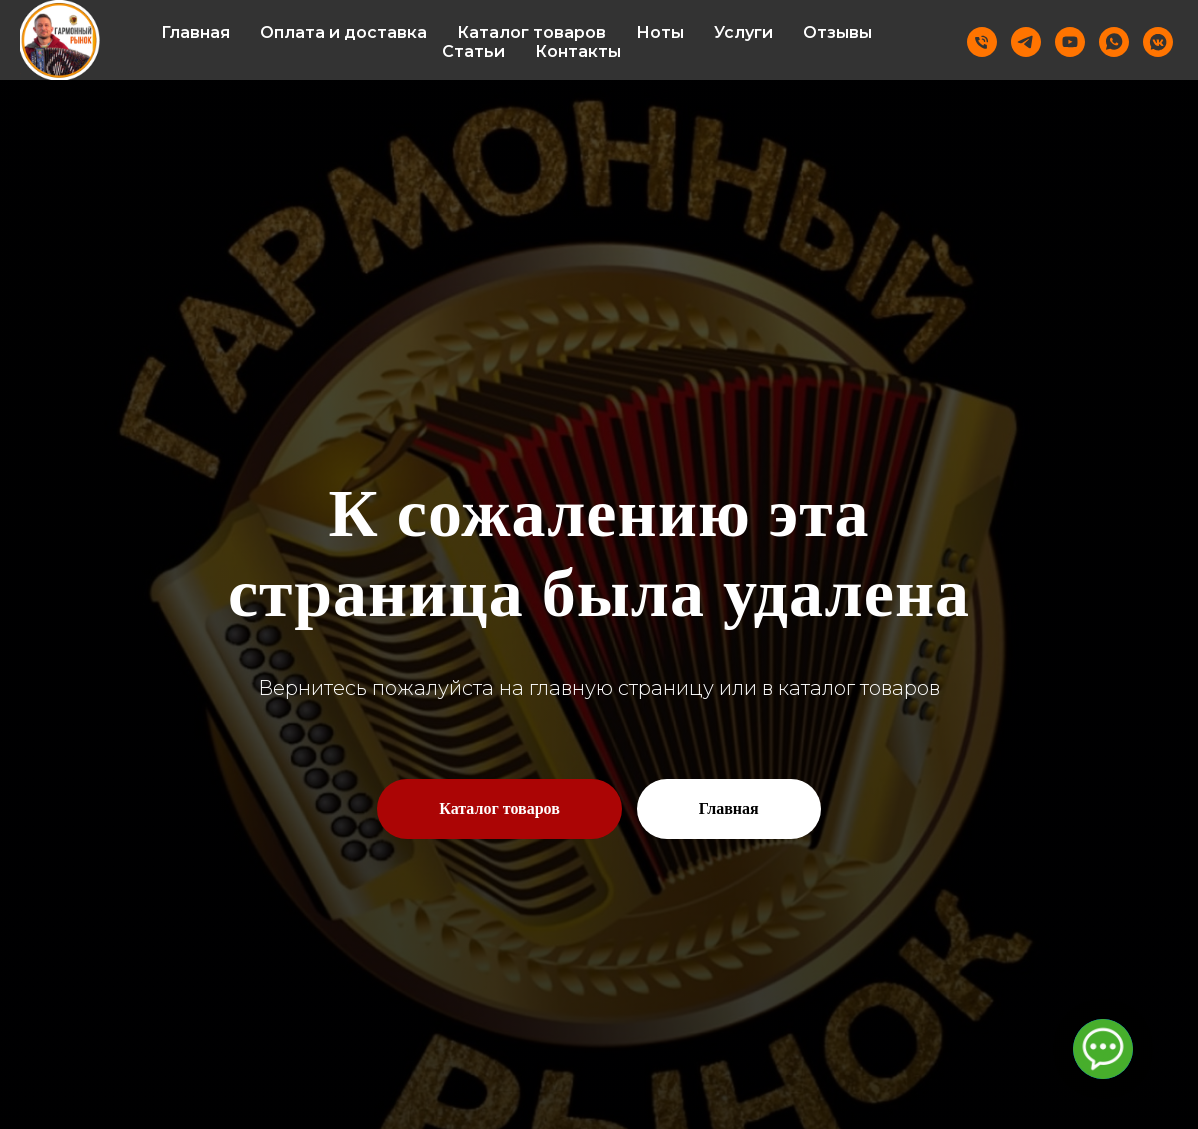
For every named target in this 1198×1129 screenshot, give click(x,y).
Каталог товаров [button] (531, 32)
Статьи (473, 51)
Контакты (578, 51)
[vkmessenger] (1158, 42)
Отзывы (837, 32)
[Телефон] (982, 42)
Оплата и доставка (343, 32)
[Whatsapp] (1114, 42)
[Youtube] (1070, 42)
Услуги (743, 32)
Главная (195, 32)
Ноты (660, 32)
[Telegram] (1026, 42)
